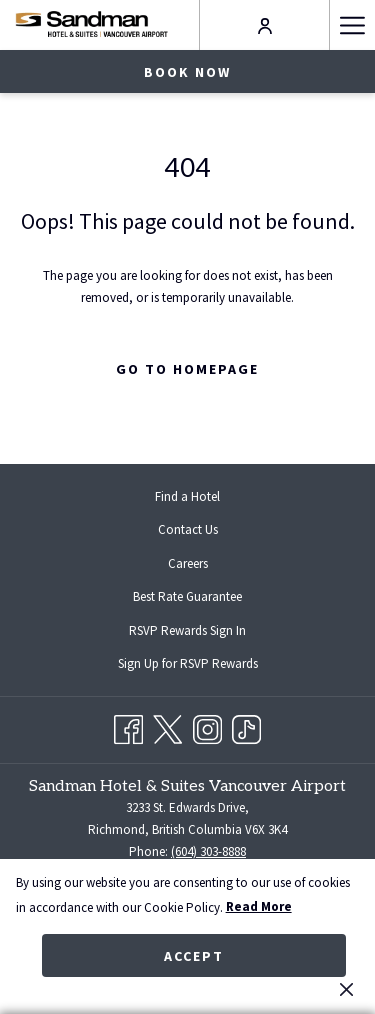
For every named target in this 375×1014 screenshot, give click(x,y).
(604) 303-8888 (208, 851)
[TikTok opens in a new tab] (246, 726)
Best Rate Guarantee (187, 596)
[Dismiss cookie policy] (346, 989)
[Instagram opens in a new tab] (207, 726)
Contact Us (188, 529)
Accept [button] (194, 956)
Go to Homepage (187, 369)
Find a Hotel (187, 496)
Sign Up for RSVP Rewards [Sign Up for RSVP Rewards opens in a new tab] (204, 665)
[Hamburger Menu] (352, 25)
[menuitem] (187, 496)
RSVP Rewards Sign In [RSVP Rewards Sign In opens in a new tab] (203, 632)
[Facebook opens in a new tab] (128, 726)
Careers (188, 563)
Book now (187, 72)
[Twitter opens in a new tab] (167, 726)
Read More (259, 906)
